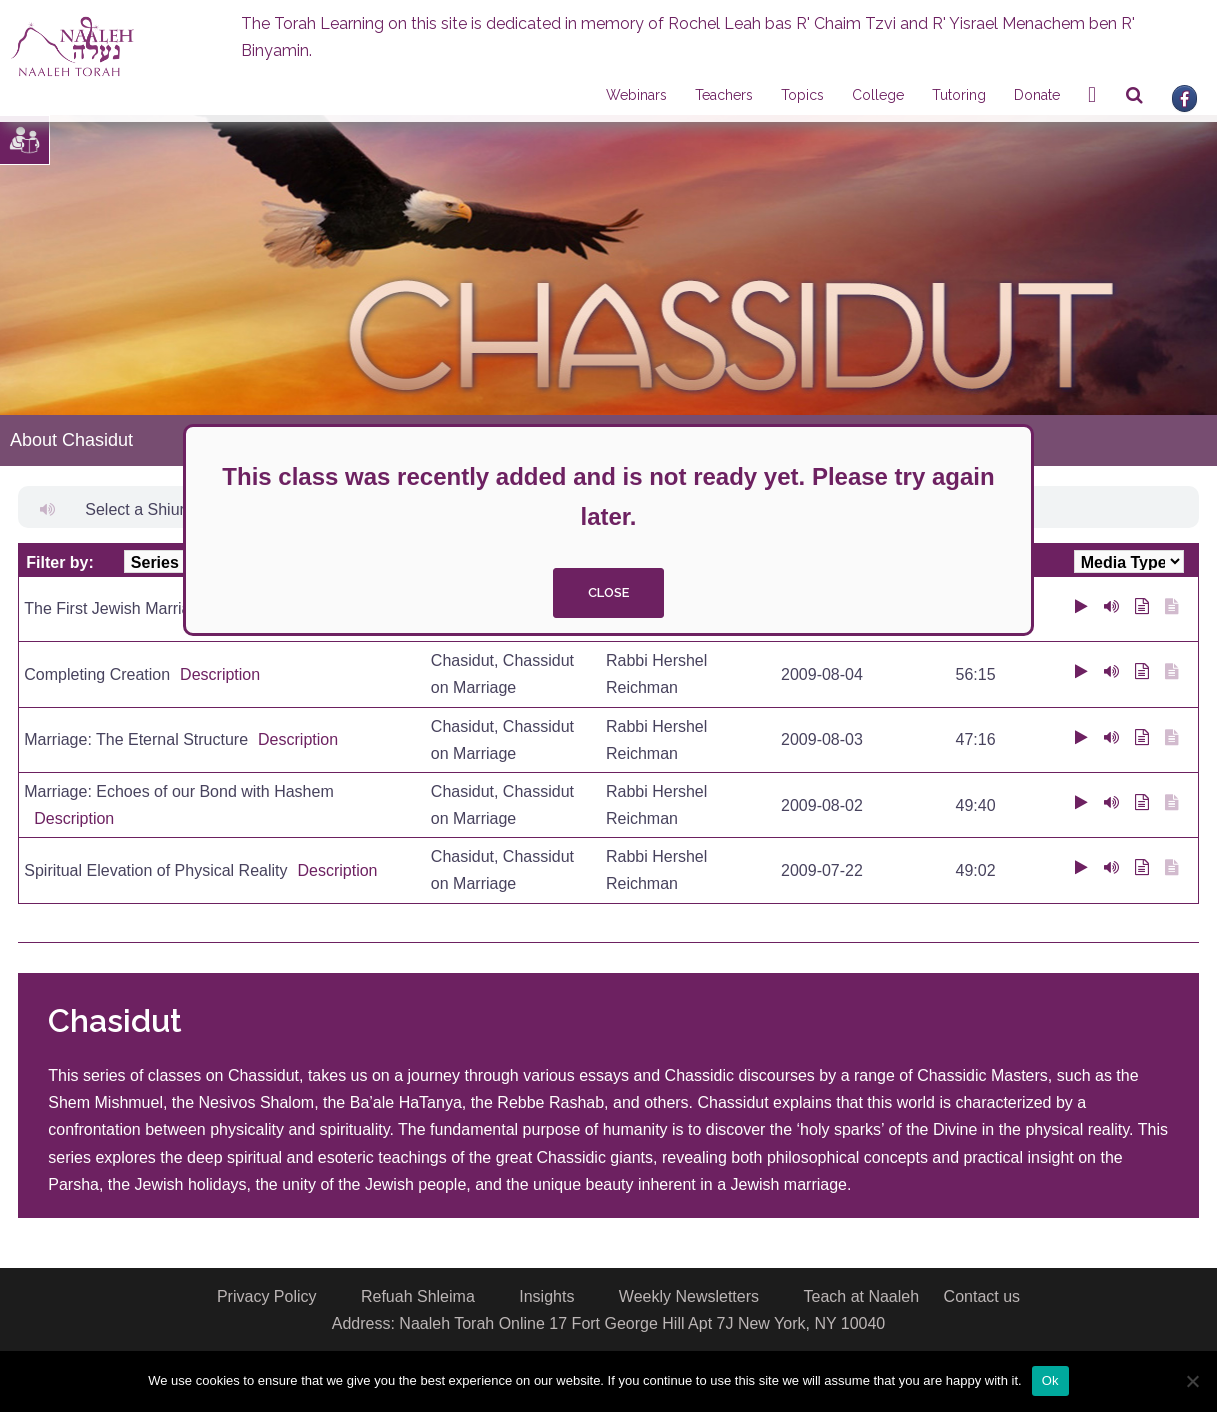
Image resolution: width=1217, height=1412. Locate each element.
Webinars (636, 95)
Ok (1050, 1380)
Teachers (724, 95)
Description (220, 674)
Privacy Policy (267, 1296)
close (608, 592)
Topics (802, 95)
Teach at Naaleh (861, 1296)
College (878, 95)
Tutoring (959, 95)
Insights (546, 1296)
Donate (1037, 95)
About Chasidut (71, 440)
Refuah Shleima (418, 1296)
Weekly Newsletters (689, 1296)
